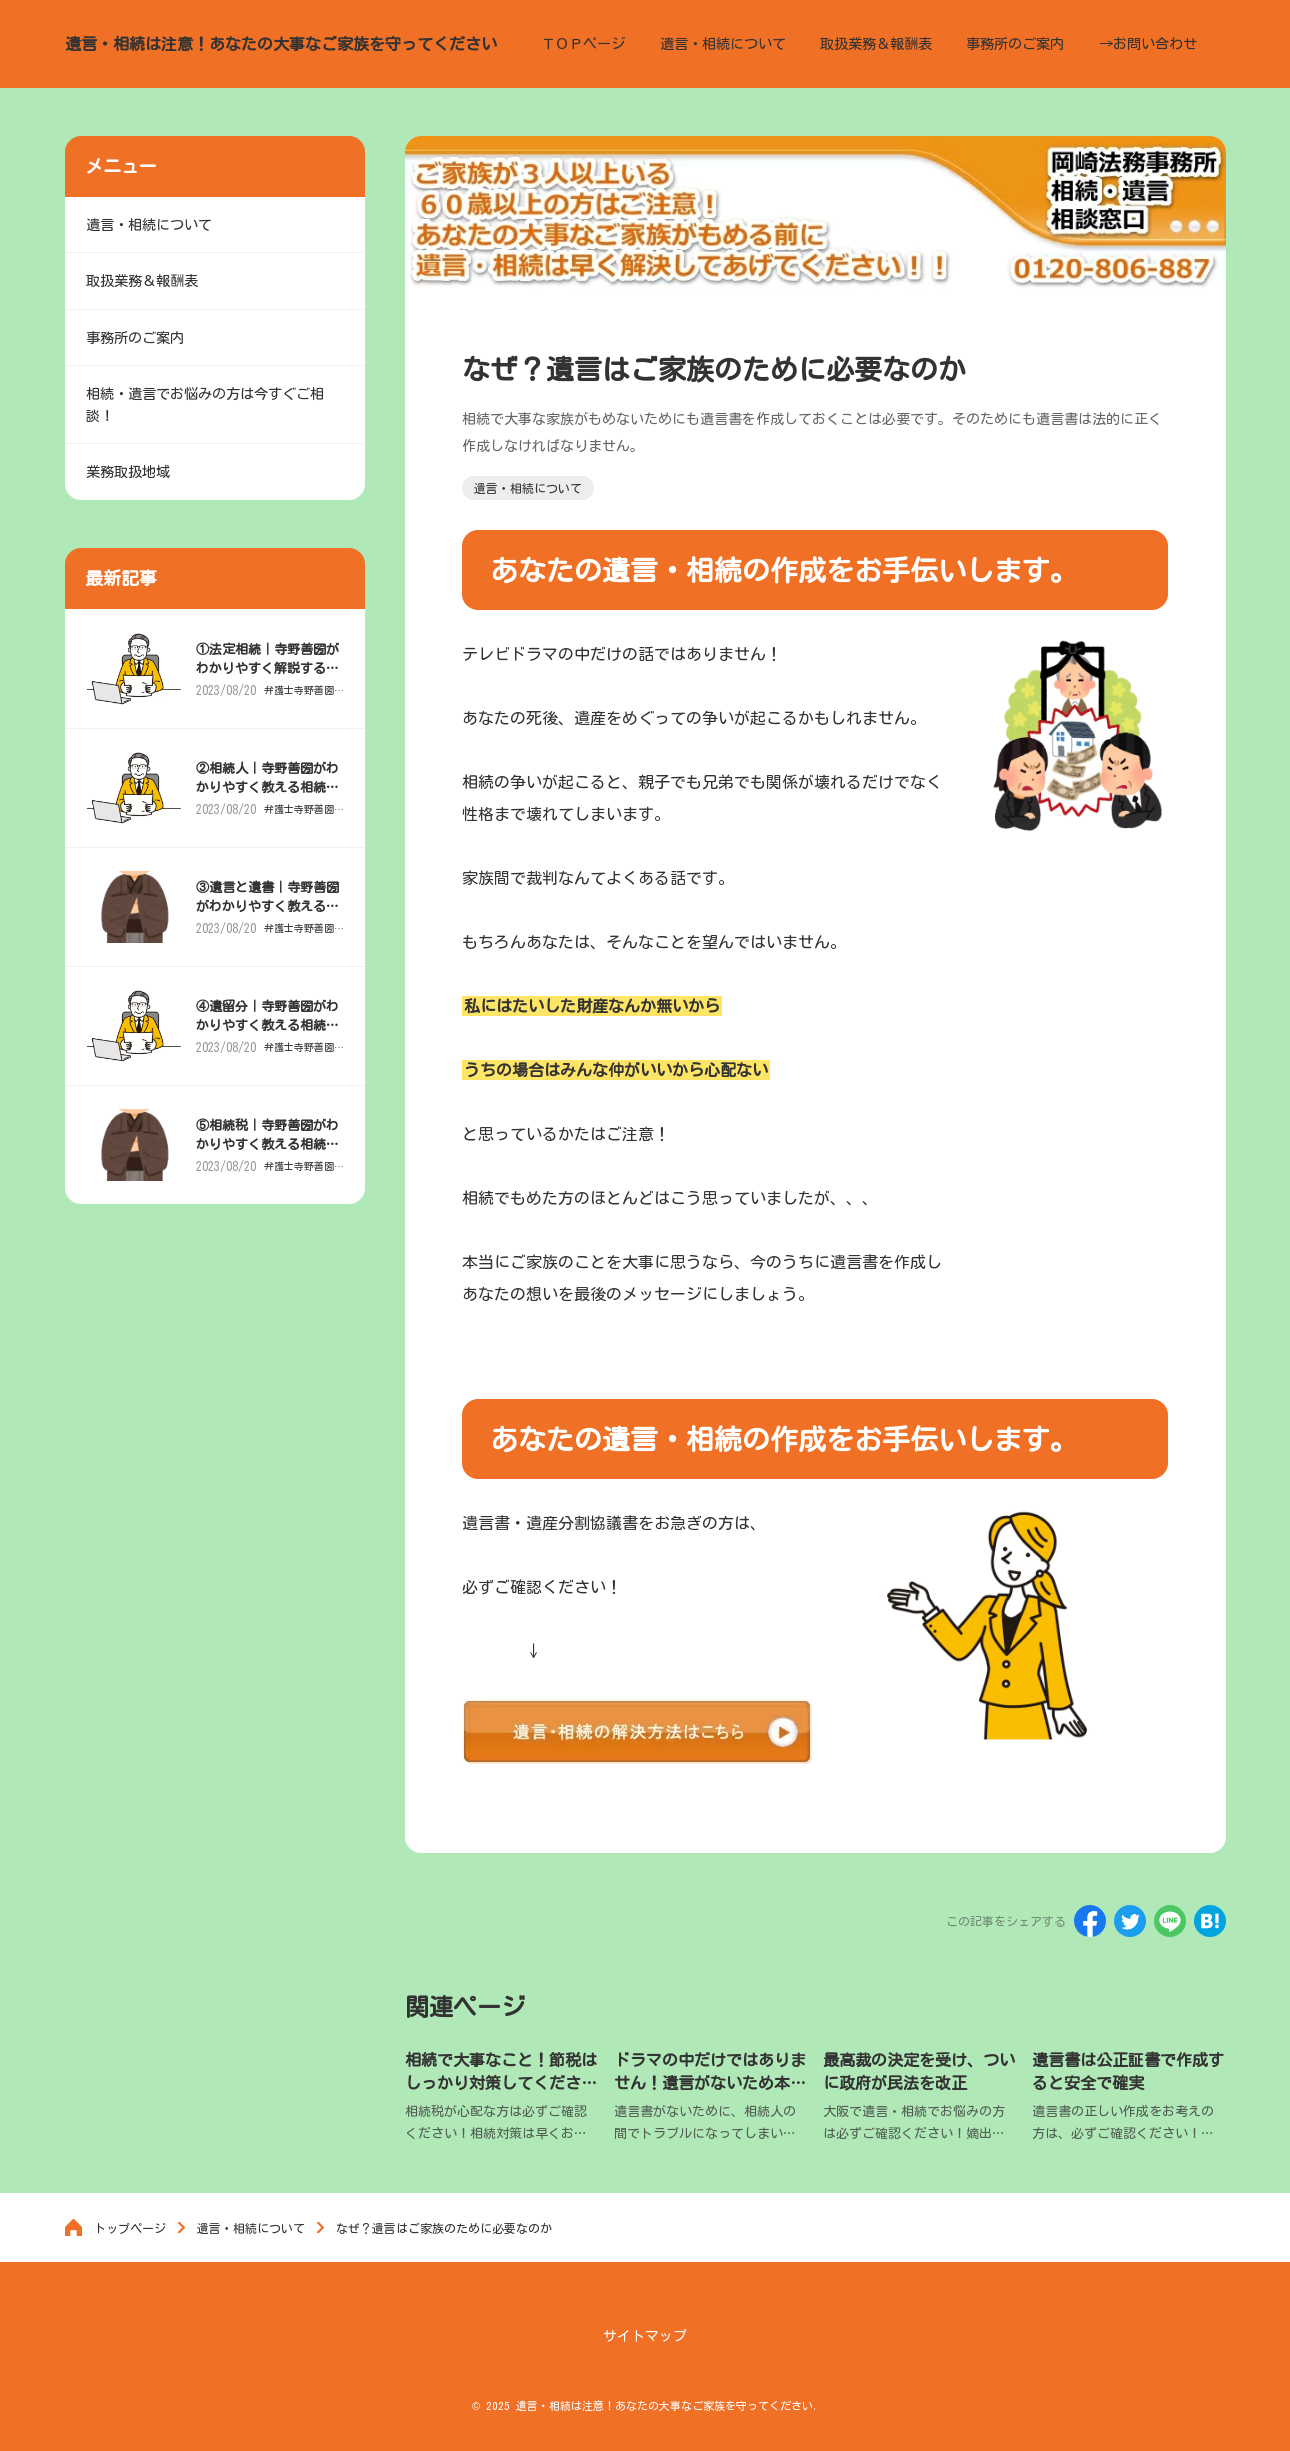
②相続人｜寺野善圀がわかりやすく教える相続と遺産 (268, 803)
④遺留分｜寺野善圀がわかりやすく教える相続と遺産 (268, 1041)
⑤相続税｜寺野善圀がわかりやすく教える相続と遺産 (268, 1160)
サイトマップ (645, 2337)
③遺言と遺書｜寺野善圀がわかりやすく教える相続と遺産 (268, 922)
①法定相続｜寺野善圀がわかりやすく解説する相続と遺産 (268, 684)
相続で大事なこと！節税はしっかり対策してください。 (501, 2082)
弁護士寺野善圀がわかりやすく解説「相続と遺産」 (300, 706)
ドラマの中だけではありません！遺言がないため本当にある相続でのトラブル (710, 2082)
